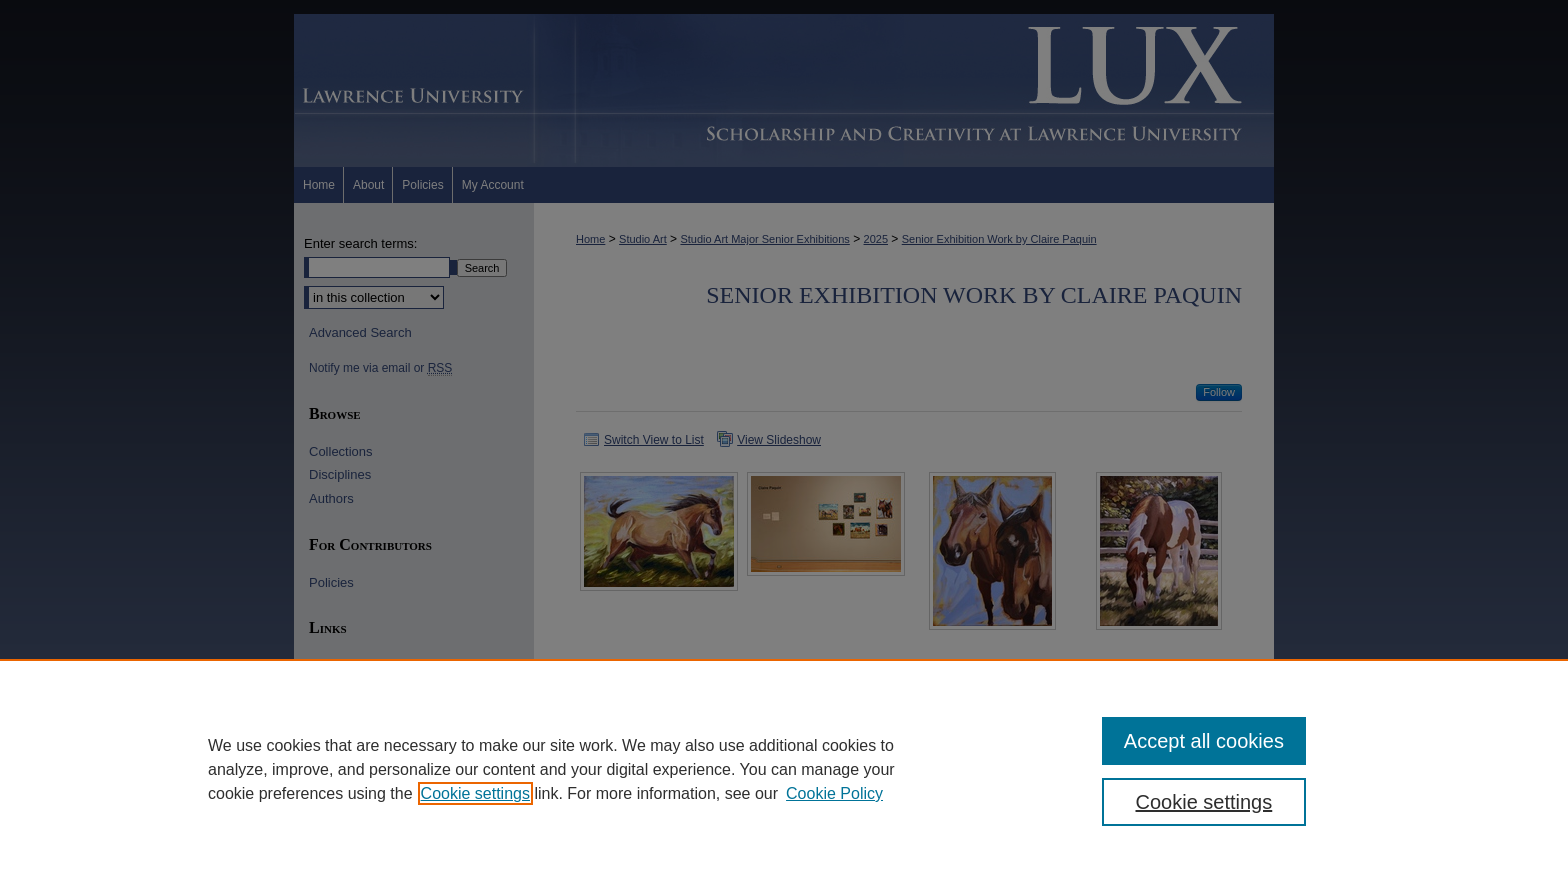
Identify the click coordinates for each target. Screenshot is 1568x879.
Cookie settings (475, 793)
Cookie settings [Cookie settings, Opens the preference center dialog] (1204, 802)
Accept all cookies (1204, 741)
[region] (784, 769)
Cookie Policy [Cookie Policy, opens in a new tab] (834, 793)
